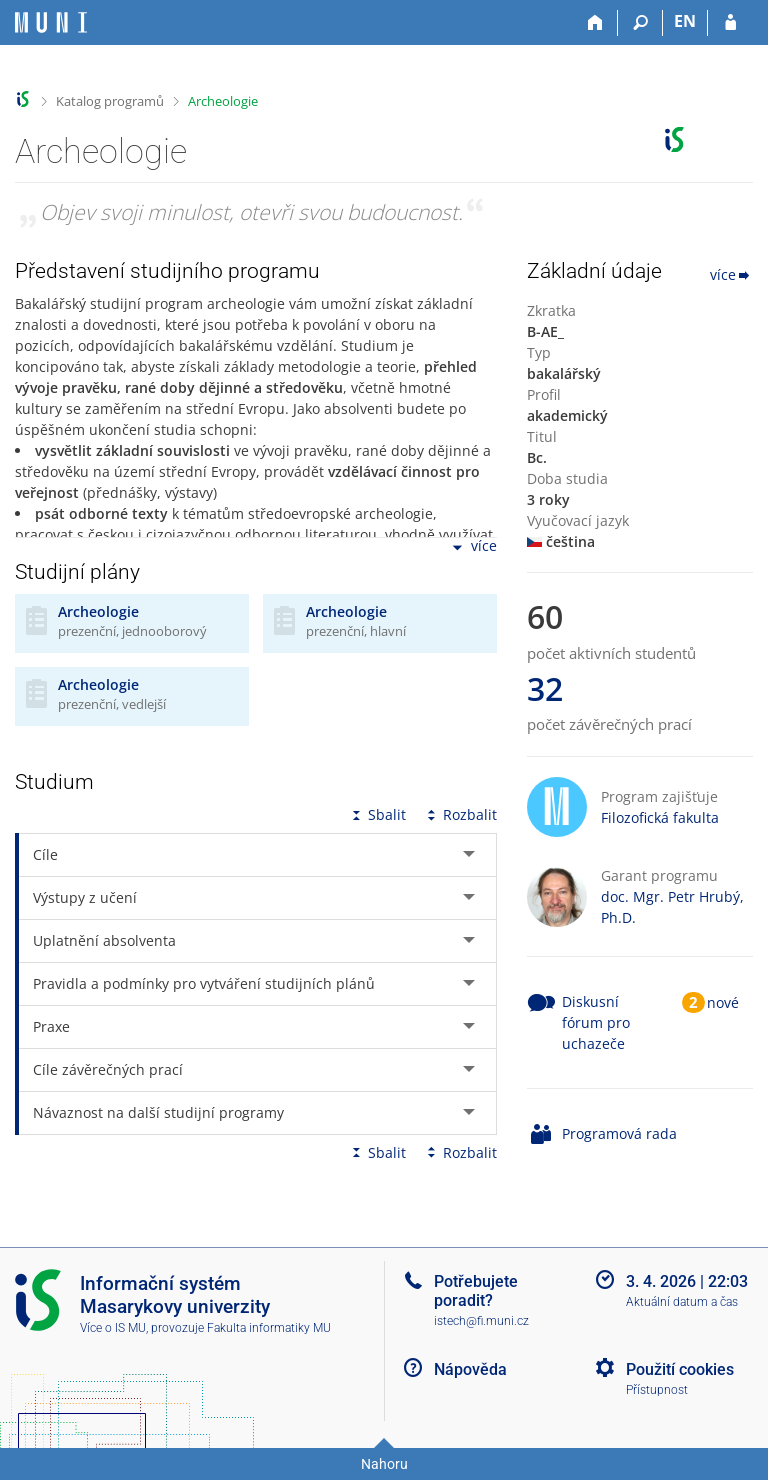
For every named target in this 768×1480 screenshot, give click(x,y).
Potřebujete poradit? (476, 1291)
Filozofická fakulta (660, 817)
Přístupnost (657, 1390)
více (473, 547)
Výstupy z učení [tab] (85, 897)
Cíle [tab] (45, 854)
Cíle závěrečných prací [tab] (108, 1069)
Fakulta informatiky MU (269, 1328)
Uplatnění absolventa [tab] (104, 940)
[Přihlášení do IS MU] (730, 23)
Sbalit (377, 814)
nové (723, 1002)
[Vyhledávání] (640, 23)
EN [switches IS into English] (685, 21)
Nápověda (470, 1369)
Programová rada (619, 1133)
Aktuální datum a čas (682, 1302)
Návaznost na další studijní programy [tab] (158, 1112)
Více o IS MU (113, 1328)
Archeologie (223, 101)
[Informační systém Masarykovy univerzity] (51, 22)
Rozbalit (460, 814)
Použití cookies (680, 1369)
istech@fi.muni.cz (481, 1321)
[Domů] (595, 23)
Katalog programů (110, 101)
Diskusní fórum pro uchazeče (596, 1022)
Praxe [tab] (51, 1026)
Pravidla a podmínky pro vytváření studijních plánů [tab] (204, 983)
